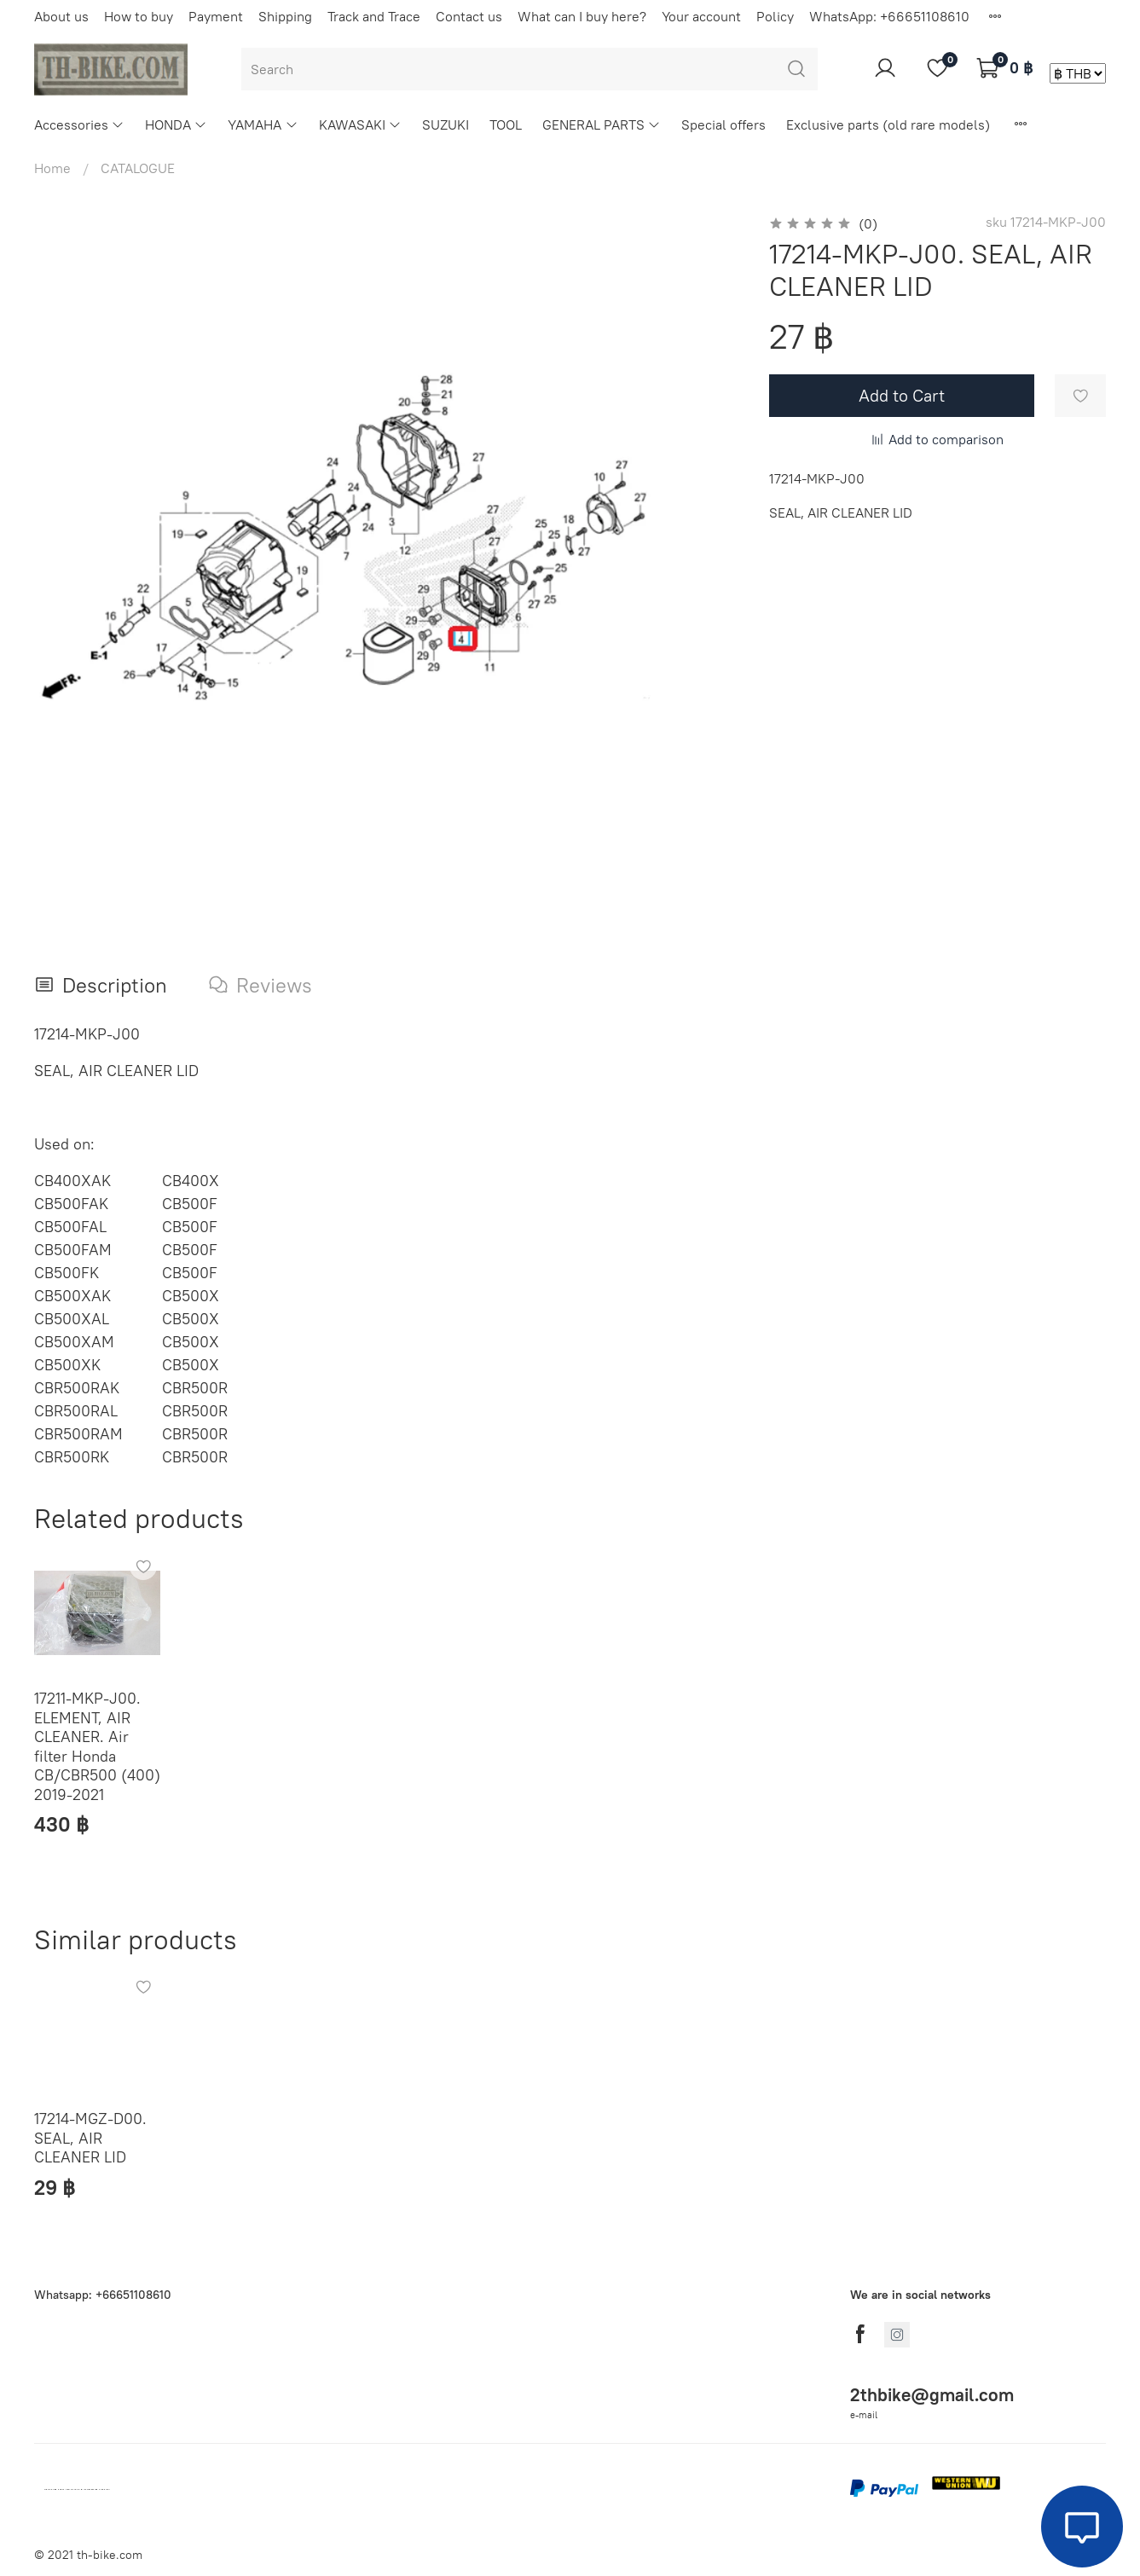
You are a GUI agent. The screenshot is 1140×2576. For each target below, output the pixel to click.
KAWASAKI (360, 124)
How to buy (138, 16)
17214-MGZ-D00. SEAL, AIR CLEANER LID (90, 2138)
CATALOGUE (138, 168)
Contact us (469, 16)
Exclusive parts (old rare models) (888, 124)
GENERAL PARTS (601, 124)
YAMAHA (263, 124)
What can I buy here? (582, 16)
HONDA (176, 124)
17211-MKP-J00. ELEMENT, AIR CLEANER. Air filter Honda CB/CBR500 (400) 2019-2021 (97, 1746)
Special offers (723, 124)
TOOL (505, 124)
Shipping (285, 16)
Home (52, 168)
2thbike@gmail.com (932, 2394)
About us (61, 16)
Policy (775, 16)
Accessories (79, 124)
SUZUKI (445, 124)
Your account (701, 16)
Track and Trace (373, 16)
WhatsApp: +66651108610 (889, 16)
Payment (215, 16)
